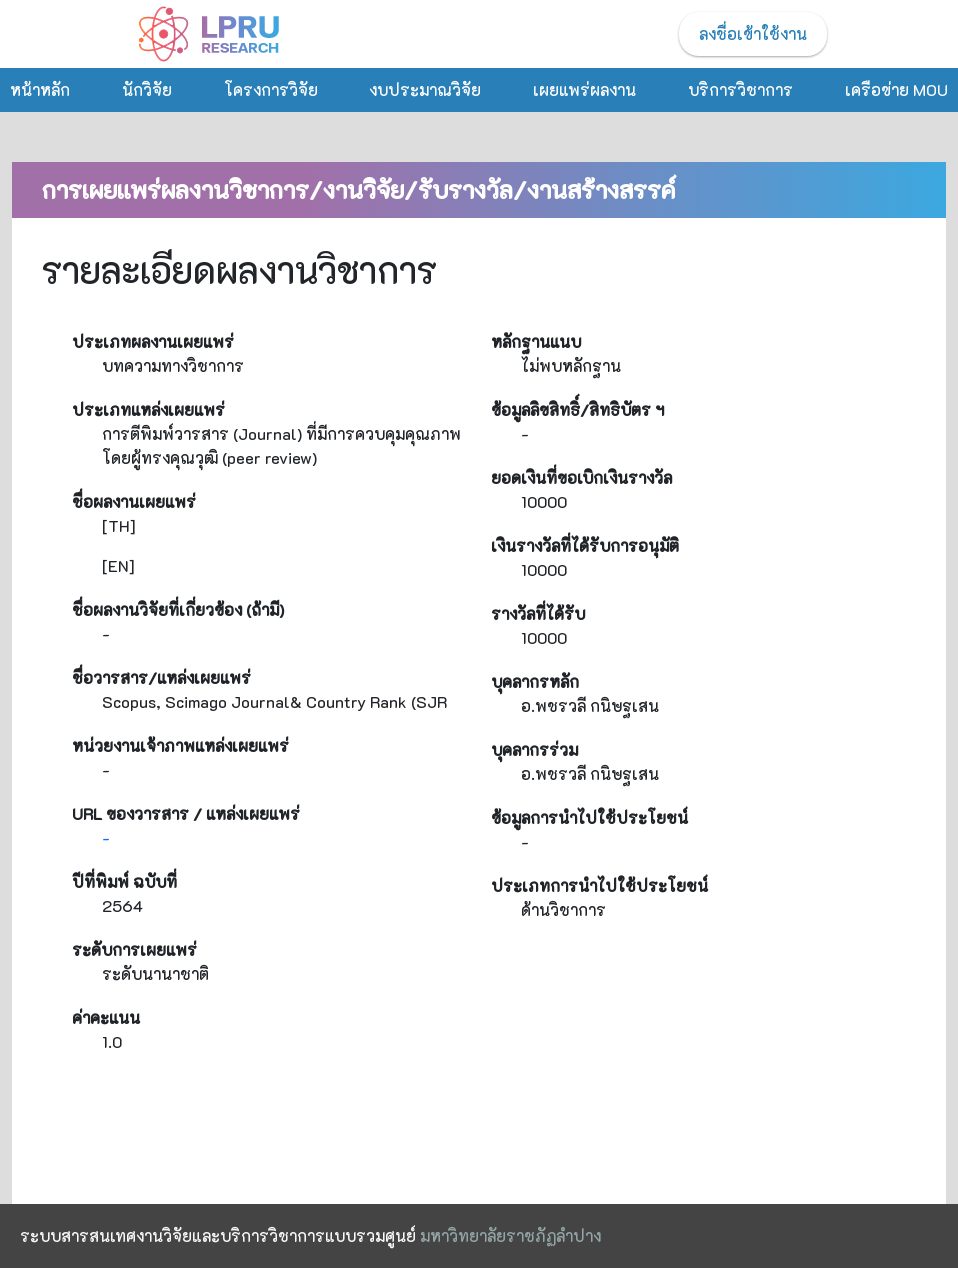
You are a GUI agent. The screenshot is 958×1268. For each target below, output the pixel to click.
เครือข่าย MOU (896, 89)
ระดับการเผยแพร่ (134, 949)
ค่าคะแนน (106, 1017)
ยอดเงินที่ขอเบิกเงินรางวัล (581, 477)
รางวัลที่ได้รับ (538, 613)
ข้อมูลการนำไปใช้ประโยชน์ (589, 817)
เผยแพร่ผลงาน (584, 89)
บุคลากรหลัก (535, 681)
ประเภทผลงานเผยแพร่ (153, 341)
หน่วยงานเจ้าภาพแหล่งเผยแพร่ (180, 745)
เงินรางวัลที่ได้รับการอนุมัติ (585, 545)
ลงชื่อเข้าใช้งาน (753, 33)
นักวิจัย (147, 89)
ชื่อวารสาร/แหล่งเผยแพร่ (161, 677)
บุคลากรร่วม (534, 749)
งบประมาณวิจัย (425, 89)
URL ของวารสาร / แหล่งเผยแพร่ (186, 813)
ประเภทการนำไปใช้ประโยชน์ (599, 885)
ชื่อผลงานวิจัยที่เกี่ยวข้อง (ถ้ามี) (178, 609)
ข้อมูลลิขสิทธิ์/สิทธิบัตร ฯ (577, 409)
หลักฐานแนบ (536, 341)
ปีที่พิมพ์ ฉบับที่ (124, 881)
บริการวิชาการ (740, 89)
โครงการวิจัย (271, 89)
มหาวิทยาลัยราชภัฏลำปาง (510, 1235)
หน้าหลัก (40, 89)
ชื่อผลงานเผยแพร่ (134, 501)
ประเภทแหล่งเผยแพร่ (148, 409)
